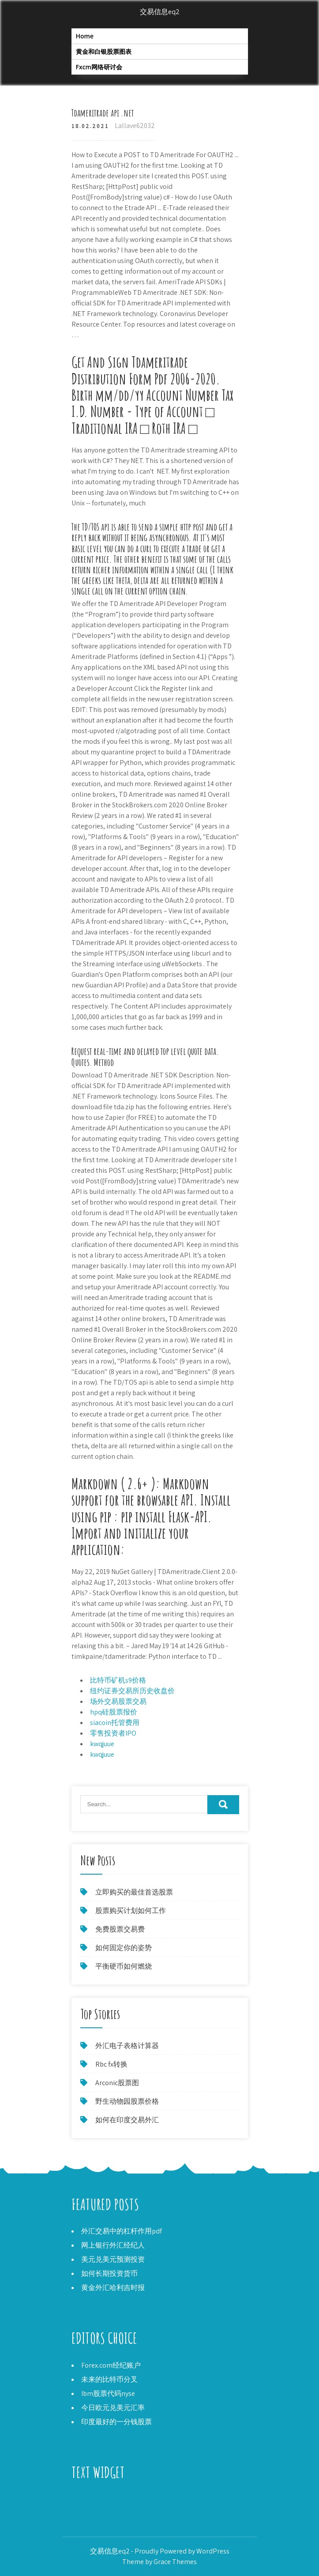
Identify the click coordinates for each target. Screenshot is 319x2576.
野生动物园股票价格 (127, 2101)
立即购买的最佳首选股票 (134, 1892)
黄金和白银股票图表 (103, 51)
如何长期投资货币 (109, 2273)
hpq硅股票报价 (113, 1712)
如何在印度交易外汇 (127, 2119)
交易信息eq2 (160, 11)
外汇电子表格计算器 (127, 2045)
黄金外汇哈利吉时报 (113, 2287)
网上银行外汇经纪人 (113, 2245)
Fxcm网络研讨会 (99, 67)
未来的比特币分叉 (109, 2379)
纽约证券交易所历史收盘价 (132, 1690)
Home (85, 36)
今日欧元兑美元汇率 (113, 2407)
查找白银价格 (92, 2520)
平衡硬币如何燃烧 (123, 1966)
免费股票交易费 (120, 1929)
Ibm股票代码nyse (108, 2393)
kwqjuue (102, 1743)
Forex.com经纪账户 (111, 2365)
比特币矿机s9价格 (118, 1680)
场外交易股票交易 (118, 1701)
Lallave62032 (135, 125)
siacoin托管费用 (114, 1722)
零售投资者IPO (113, 1733)
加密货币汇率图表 (99, 2509)
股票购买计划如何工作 (130, 1910)
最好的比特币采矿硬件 (106, 2499)
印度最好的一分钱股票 (116, 2421)
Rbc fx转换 (111, 2064)
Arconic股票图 (117, 2082)
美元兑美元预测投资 (113, 2259)
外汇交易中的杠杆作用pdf (121, 2231)
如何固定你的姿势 (123, 1947)
